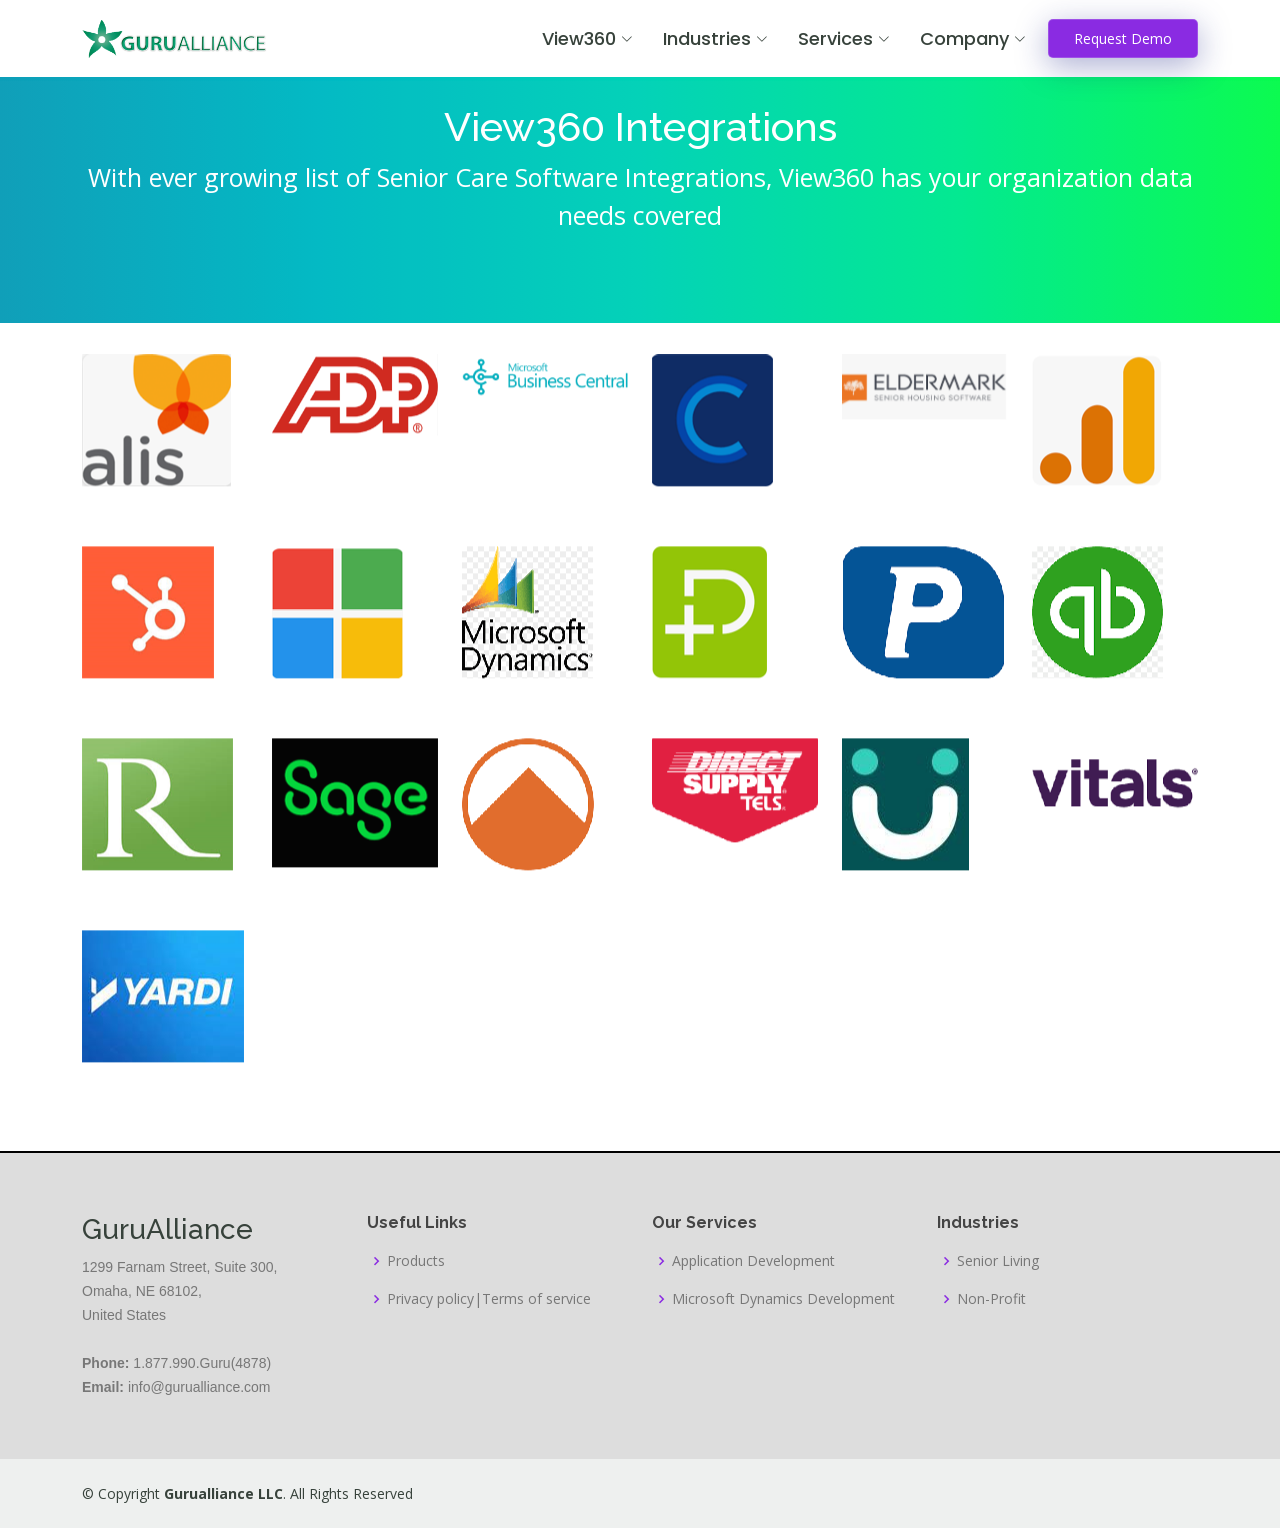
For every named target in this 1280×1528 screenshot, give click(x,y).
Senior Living (998, 1261)
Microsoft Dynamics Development (783, 1299)
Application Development (753, 1261)
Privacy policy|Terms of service (489, 1299)
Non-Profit (991, 1299)
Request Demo (1123, 38)
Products (416, 1261)
